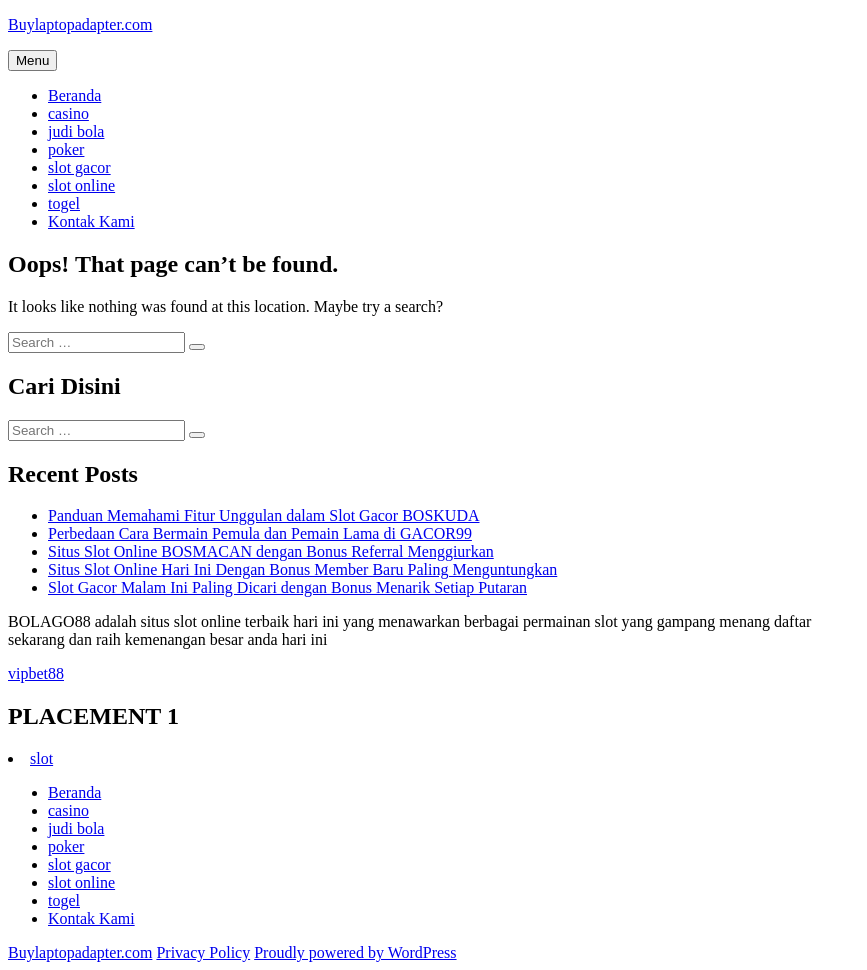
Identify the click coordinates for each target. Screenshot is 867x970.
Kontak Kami (91, 221)
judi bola (76, 131)
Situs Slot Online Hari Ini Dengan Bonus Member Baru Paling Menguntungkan (302, 569)
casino (68, 113)
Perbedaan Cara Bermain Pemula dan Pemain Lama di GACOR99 (260, 533)
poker (66, 149)
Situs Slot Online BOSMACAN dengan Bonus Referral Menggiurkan (271, 551)
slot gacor (79, 167)
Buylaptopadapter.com (80, 24)
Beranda (74, 95)
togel (64, 203)
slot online (81, 185)
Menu (32, 60)
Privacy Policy (203, 952)
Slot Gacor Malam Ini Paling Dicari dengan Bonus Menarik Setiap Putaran (287, 587)
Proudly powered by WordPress (355, 952)
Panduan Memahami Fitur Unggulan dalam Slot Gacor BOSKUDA (264, 515)
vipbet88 (36, 673)
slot (41, 758)
